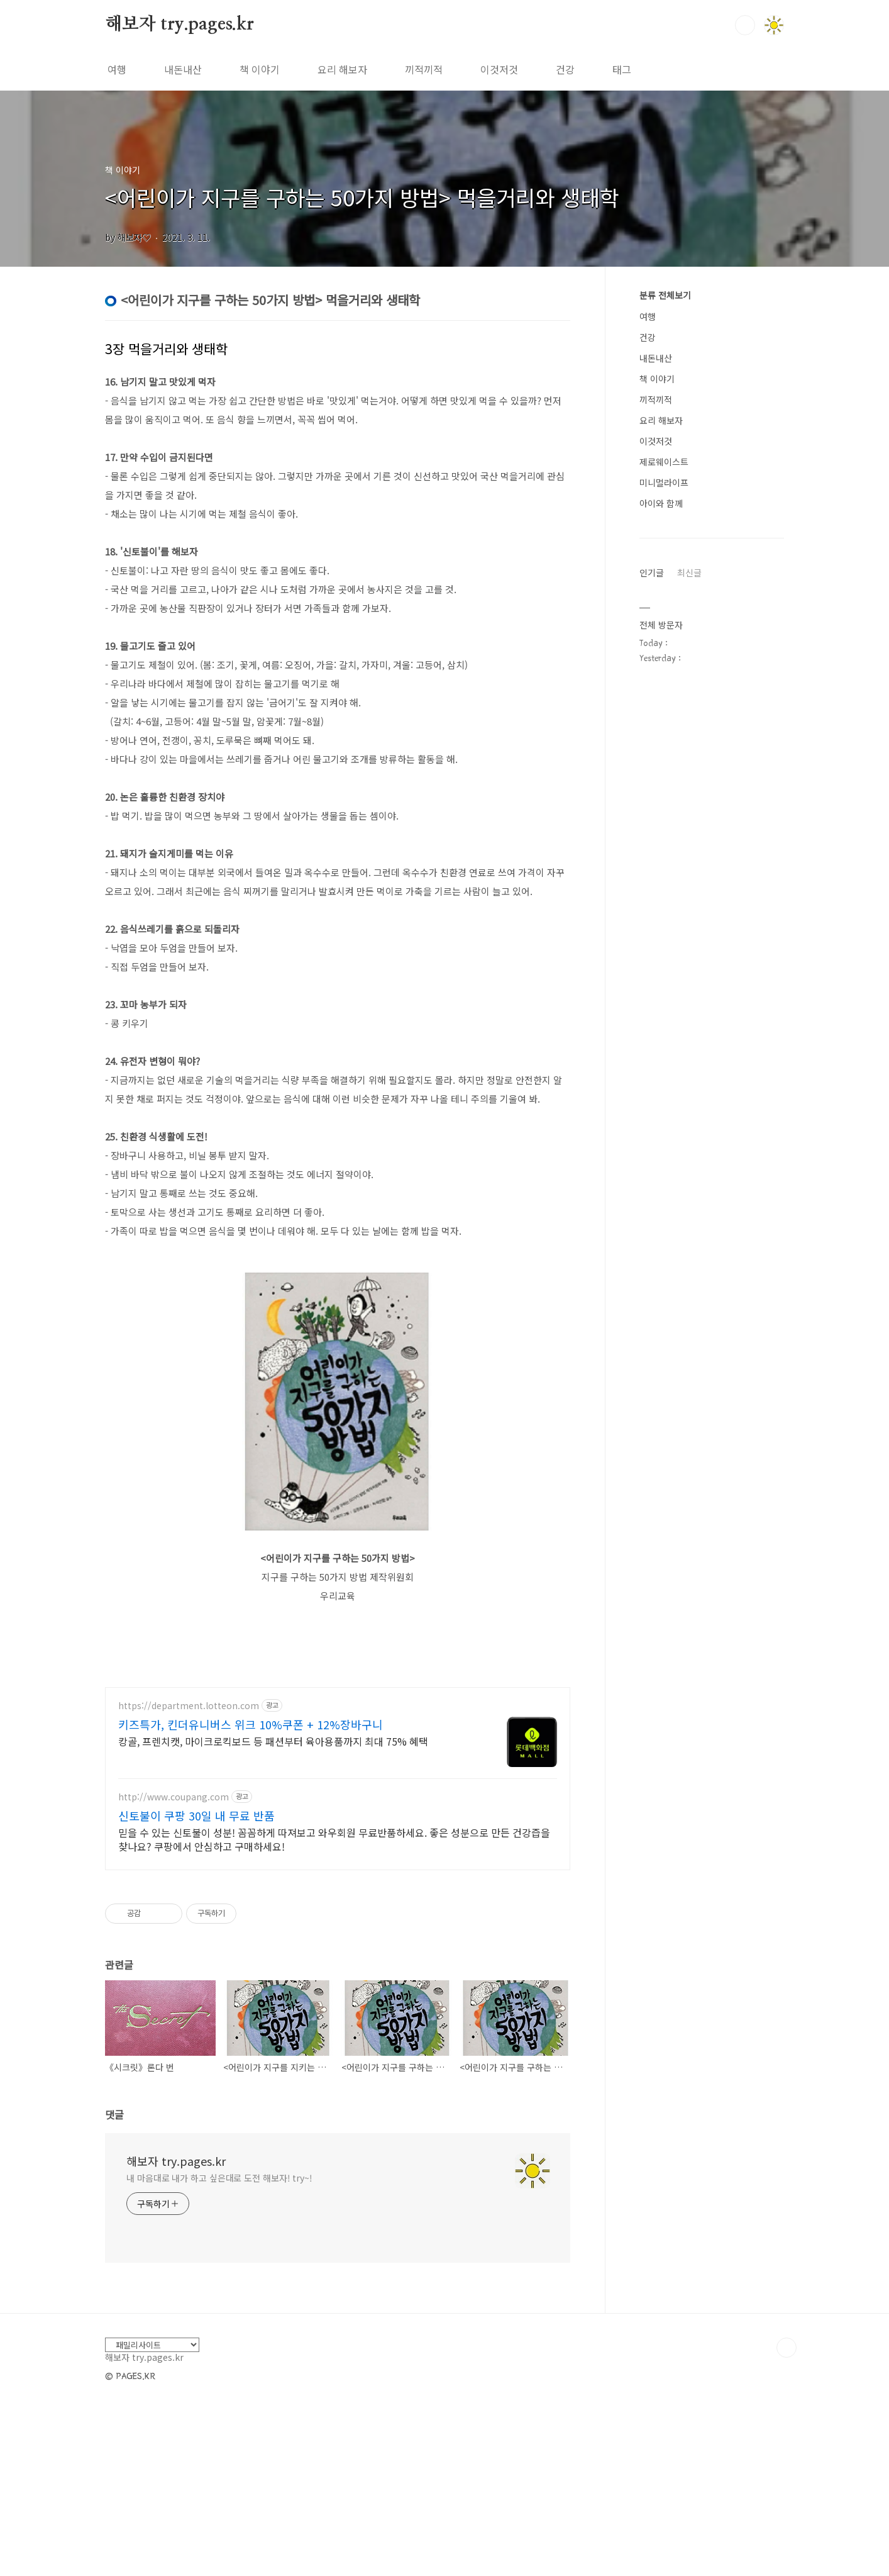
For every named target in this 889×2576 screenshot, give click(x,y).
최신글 (689, 572)
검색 (745, 25)
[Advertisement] (337, 1763)
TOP (786, 2524)
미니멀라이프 (663, 482)
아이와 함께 (661, 503)
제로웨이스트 (663, 461)
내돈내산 (183, 69)
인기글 (651, 572)
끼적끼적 (424, 69)
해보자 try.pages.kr (179, 24)
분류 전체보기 (665, 295)
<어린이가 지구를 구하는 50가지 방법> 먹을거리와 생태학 (362, 197)
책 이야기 (260, 69)
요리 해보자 (342, 69)
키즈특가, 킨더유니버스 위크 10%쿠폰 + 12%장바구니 (250, 1900)
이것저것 (499, 69)
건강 (565, 69)
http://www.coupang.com (173, 1973)
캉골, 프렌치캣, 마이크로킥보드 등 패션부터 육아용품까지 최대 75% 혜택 (273, 1917)
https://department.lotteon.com (188, 1881)
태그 (621, 69)
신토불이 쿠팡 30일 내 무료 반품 (196, 1991)
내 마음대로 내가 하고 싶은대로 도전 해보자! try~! (219, 2354)
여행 (117, 69)
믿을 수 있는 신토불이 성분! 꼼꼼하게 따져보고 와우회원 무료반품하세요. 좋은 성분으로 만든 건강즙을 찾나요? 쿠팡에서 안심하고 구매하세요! (334, 2015)
